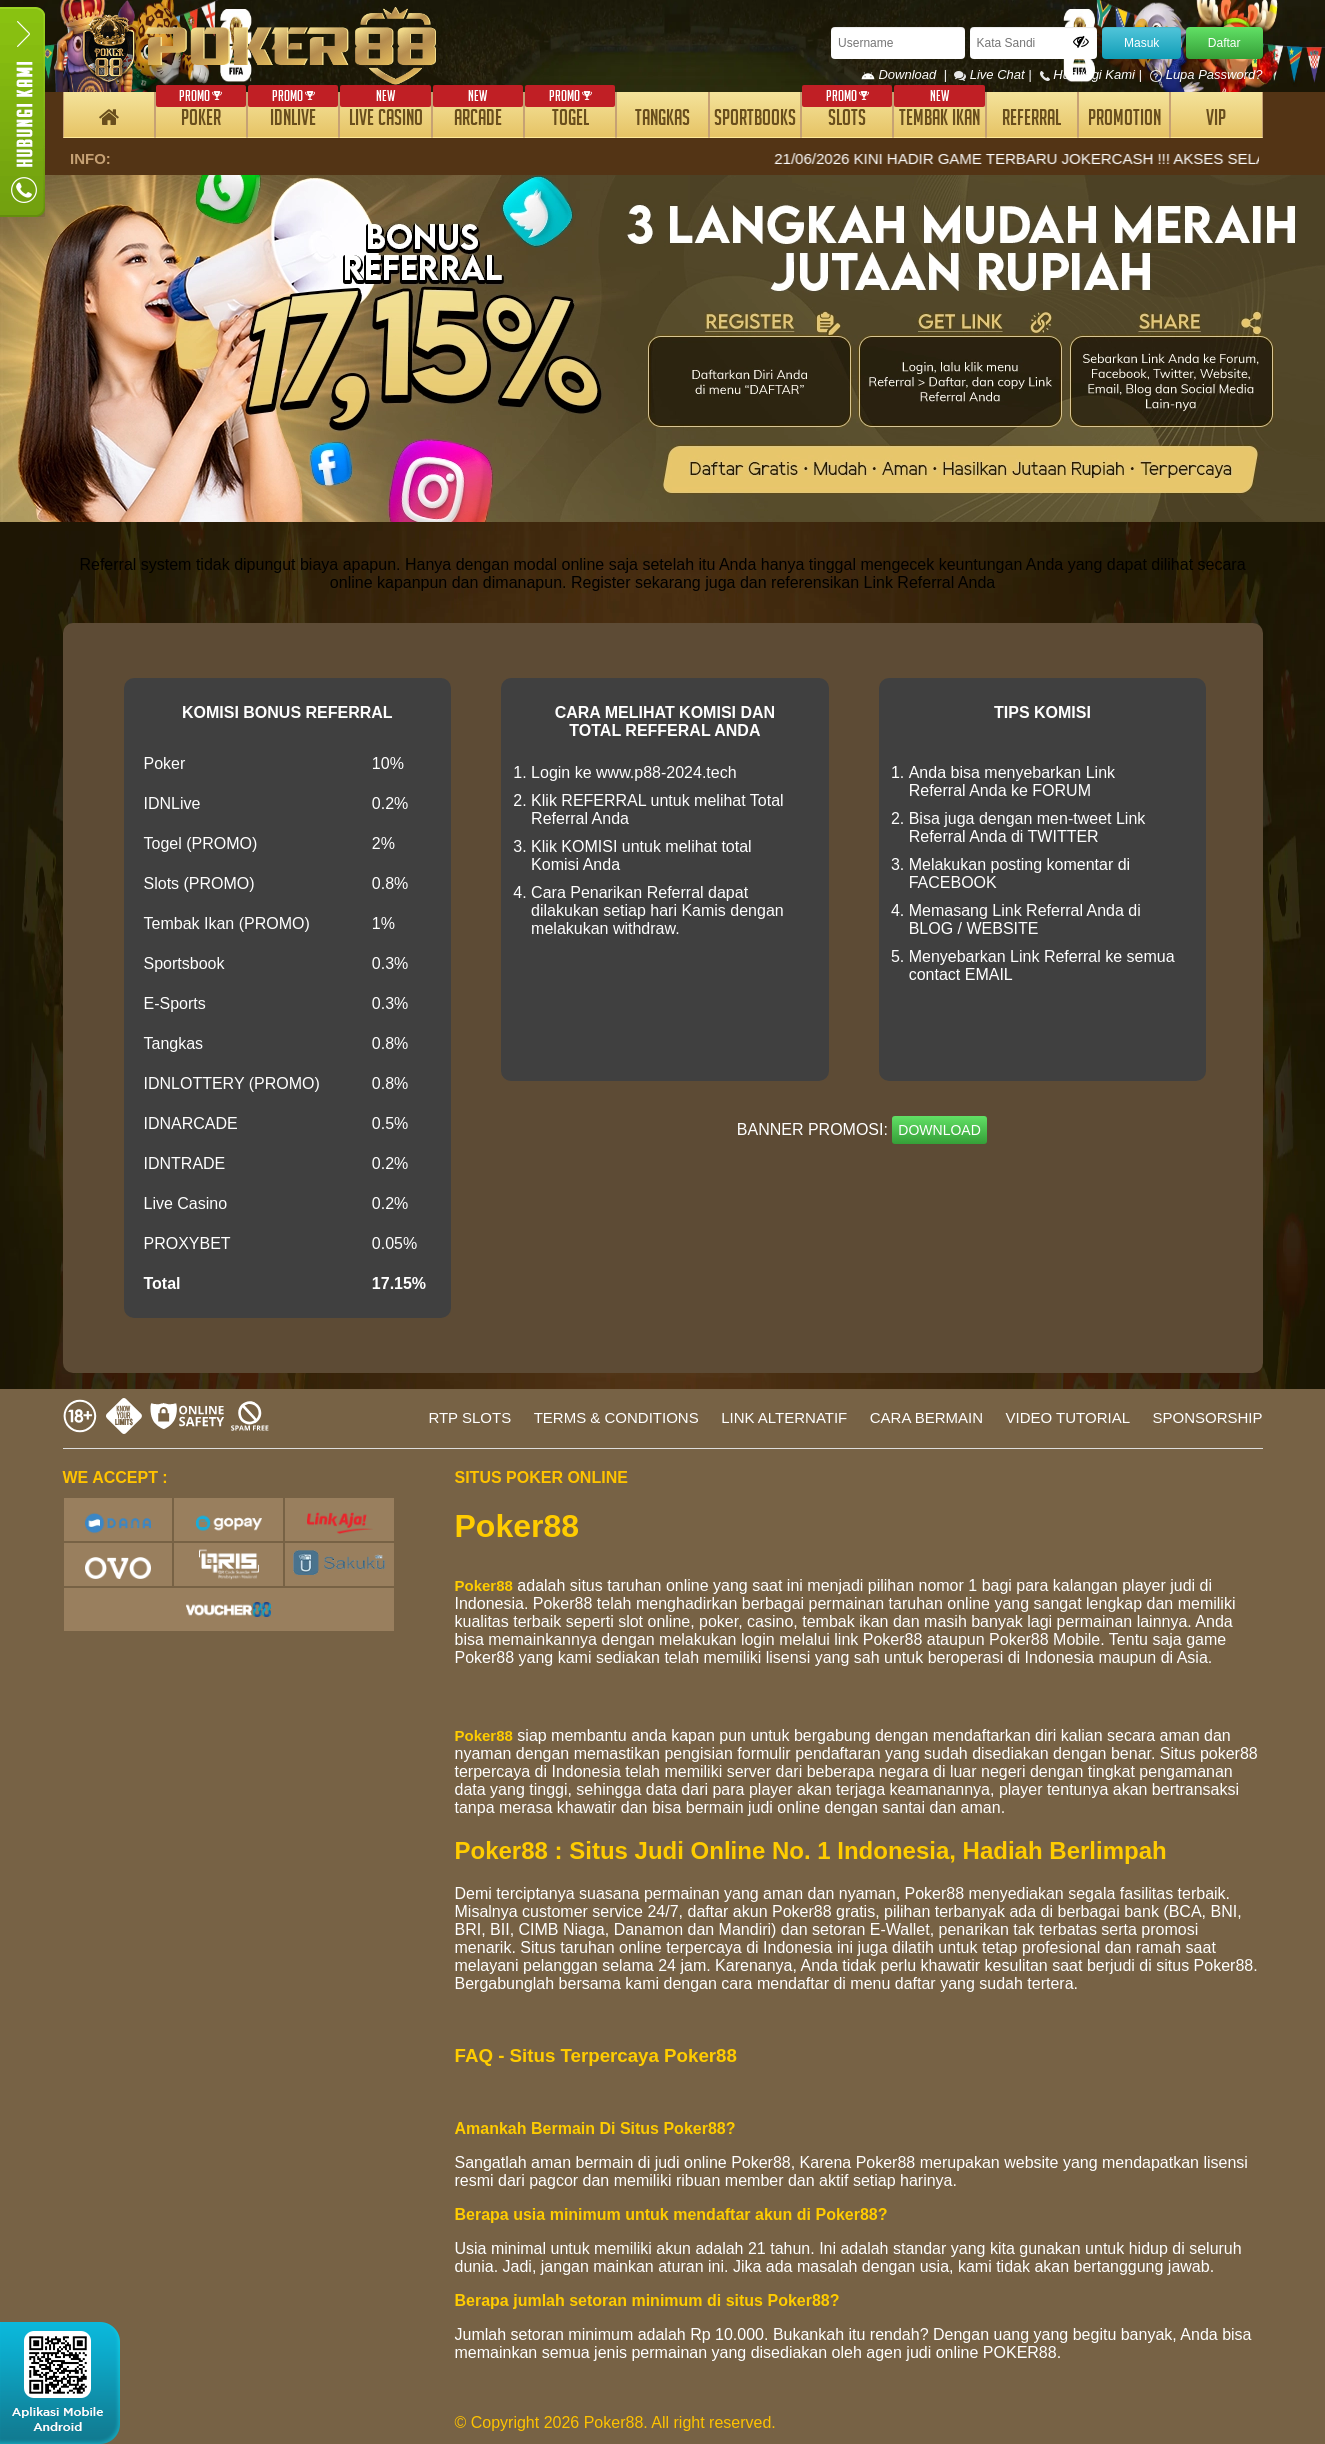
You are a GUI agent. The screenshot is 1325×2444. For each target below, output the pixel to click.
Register (601, 582)
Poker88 (484, 1585)
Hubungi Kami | (1093, 74)
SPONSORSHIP (1207, 1417)
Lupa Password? (1206, 74)
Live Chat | (994, 74)
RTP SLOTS (469, 1417)
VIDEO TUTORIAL (1068, 1417)
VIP (1216, 120)
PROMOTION (1124, 120)
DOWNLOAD (939, 1130)
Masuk (1141, 43)
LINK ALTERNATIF (784, 1417)
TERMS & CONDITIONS (616, 1417)
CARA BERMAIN (926, 1417)
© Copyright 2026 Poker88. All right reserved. (615, 2422)
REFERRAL (1031, 120)
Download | (907, 74)
